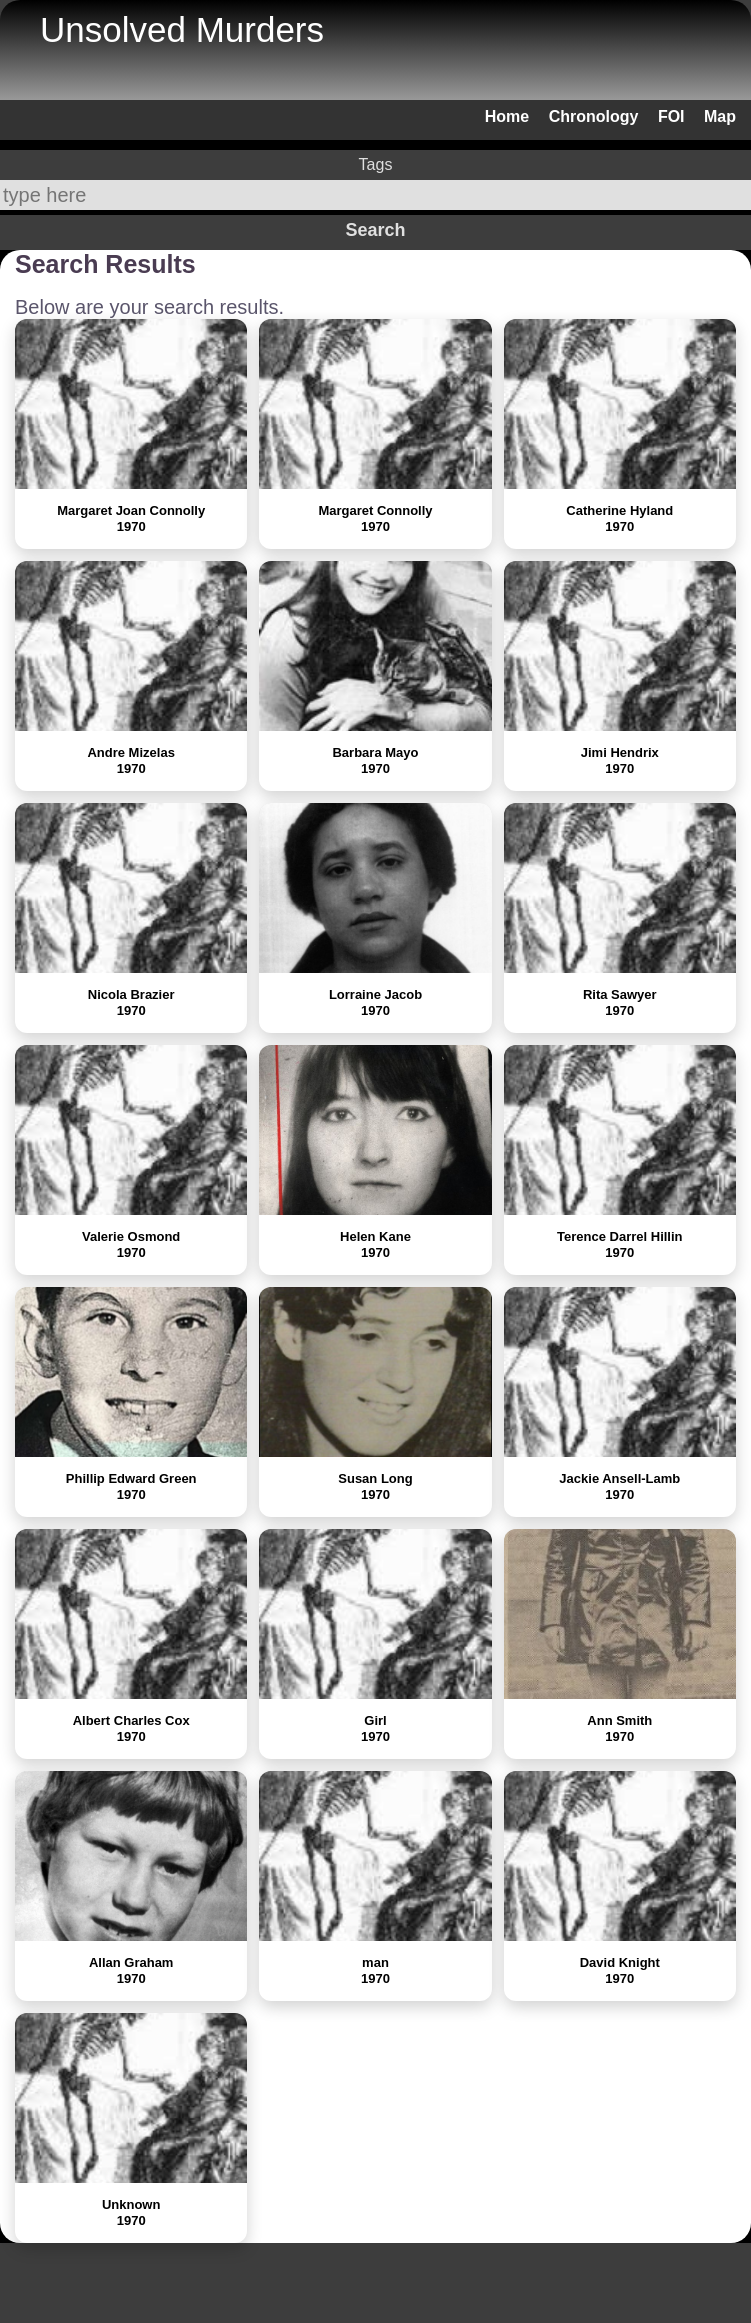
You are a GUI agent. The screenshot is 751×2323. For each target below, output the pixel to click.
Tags (376, 164)
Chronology (594, 116)
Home (507, 116)
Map (720, 116)
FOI (671, 116)
